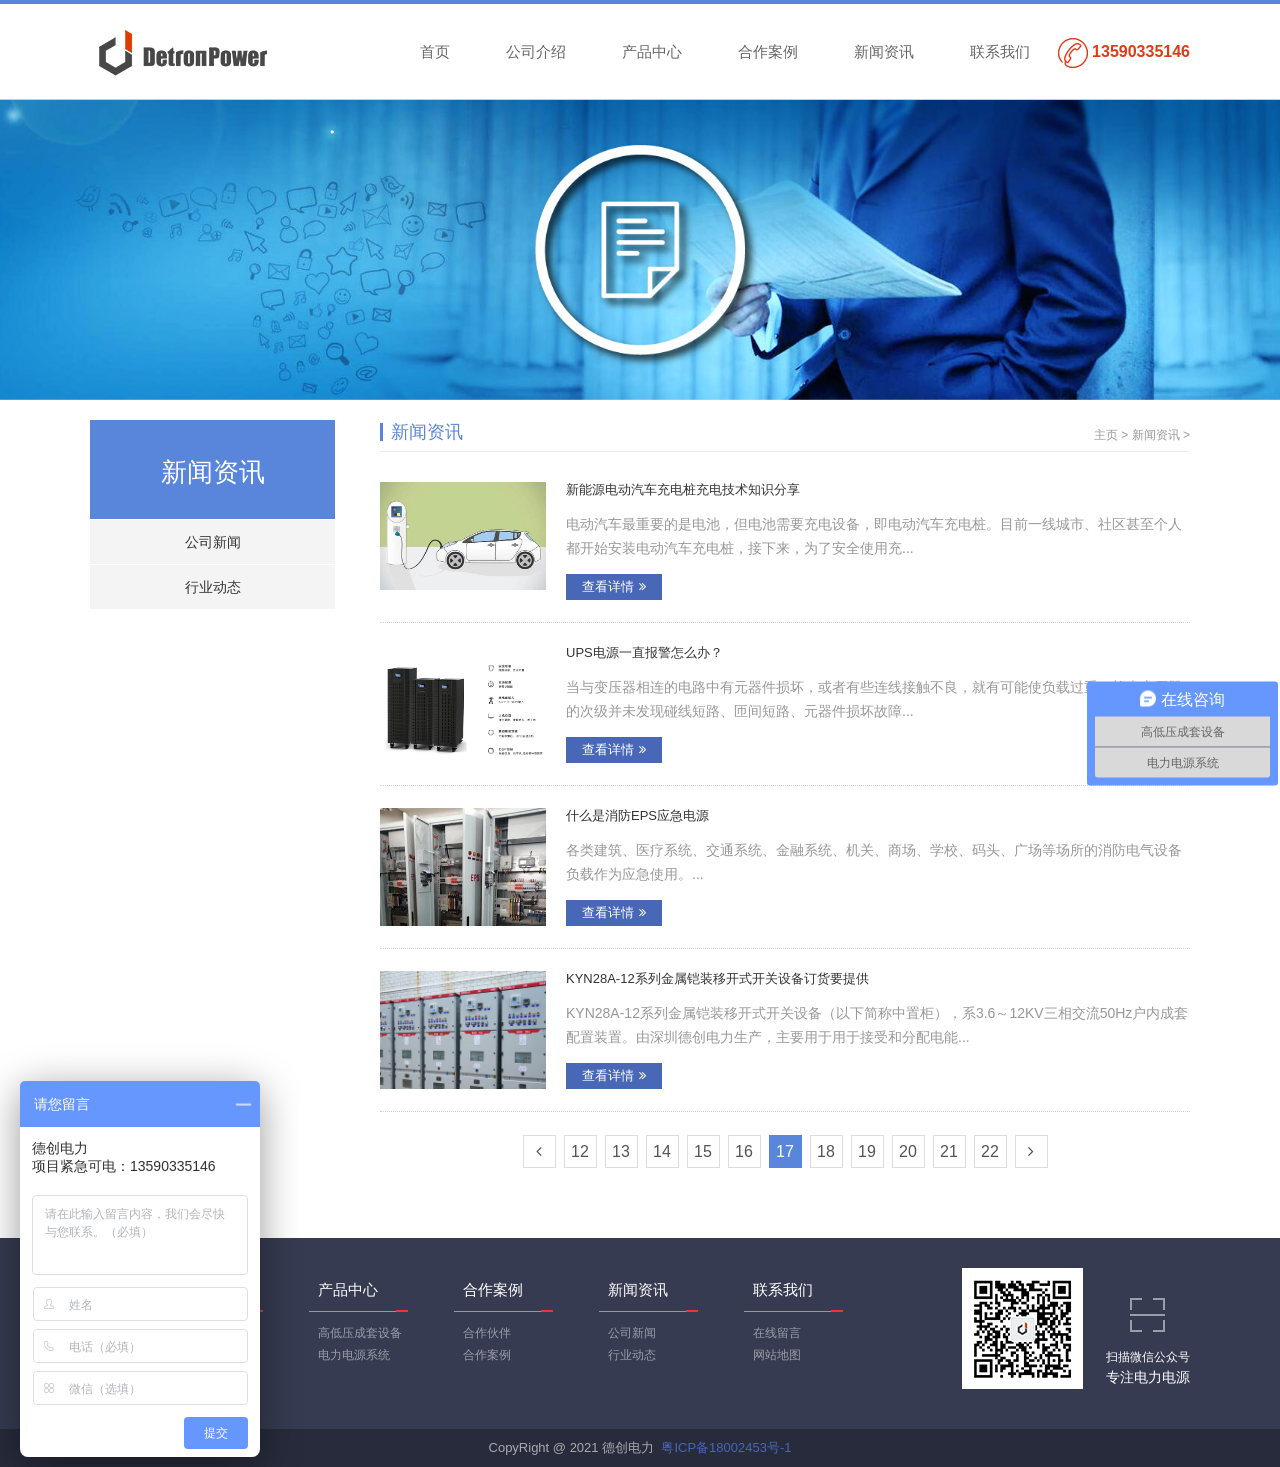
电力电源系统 (354, 1355)
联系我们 (1000, 51)
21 (949, 1151)
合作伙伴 (487, 1333)
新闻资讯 (884, 51)
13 (621, 1151)
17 (785, 1151)
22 (990, 1151)
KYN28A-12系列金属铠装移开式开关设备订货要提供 (717, 978)
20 (908, 1151)
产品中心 (652, 51)
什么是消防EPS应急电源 (637, 815)
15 (703, 1151)
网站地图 (777, 1355)
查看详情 (614, 586)
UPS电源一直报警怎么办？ (644, 652)
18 (826, 1151)
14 (662, 1151)
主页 (1106, 435)
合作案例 (768, 51)
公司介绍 (536, 51)
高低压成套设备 (360, 1333)
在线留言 (777, 1333)
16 (744, 1151)
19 (867, 1151)
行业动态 (213, 587)
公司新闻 (213, 542)
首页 (435, 51)
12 (580, 1151)
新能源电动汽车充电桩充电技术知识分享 (683, 489)
